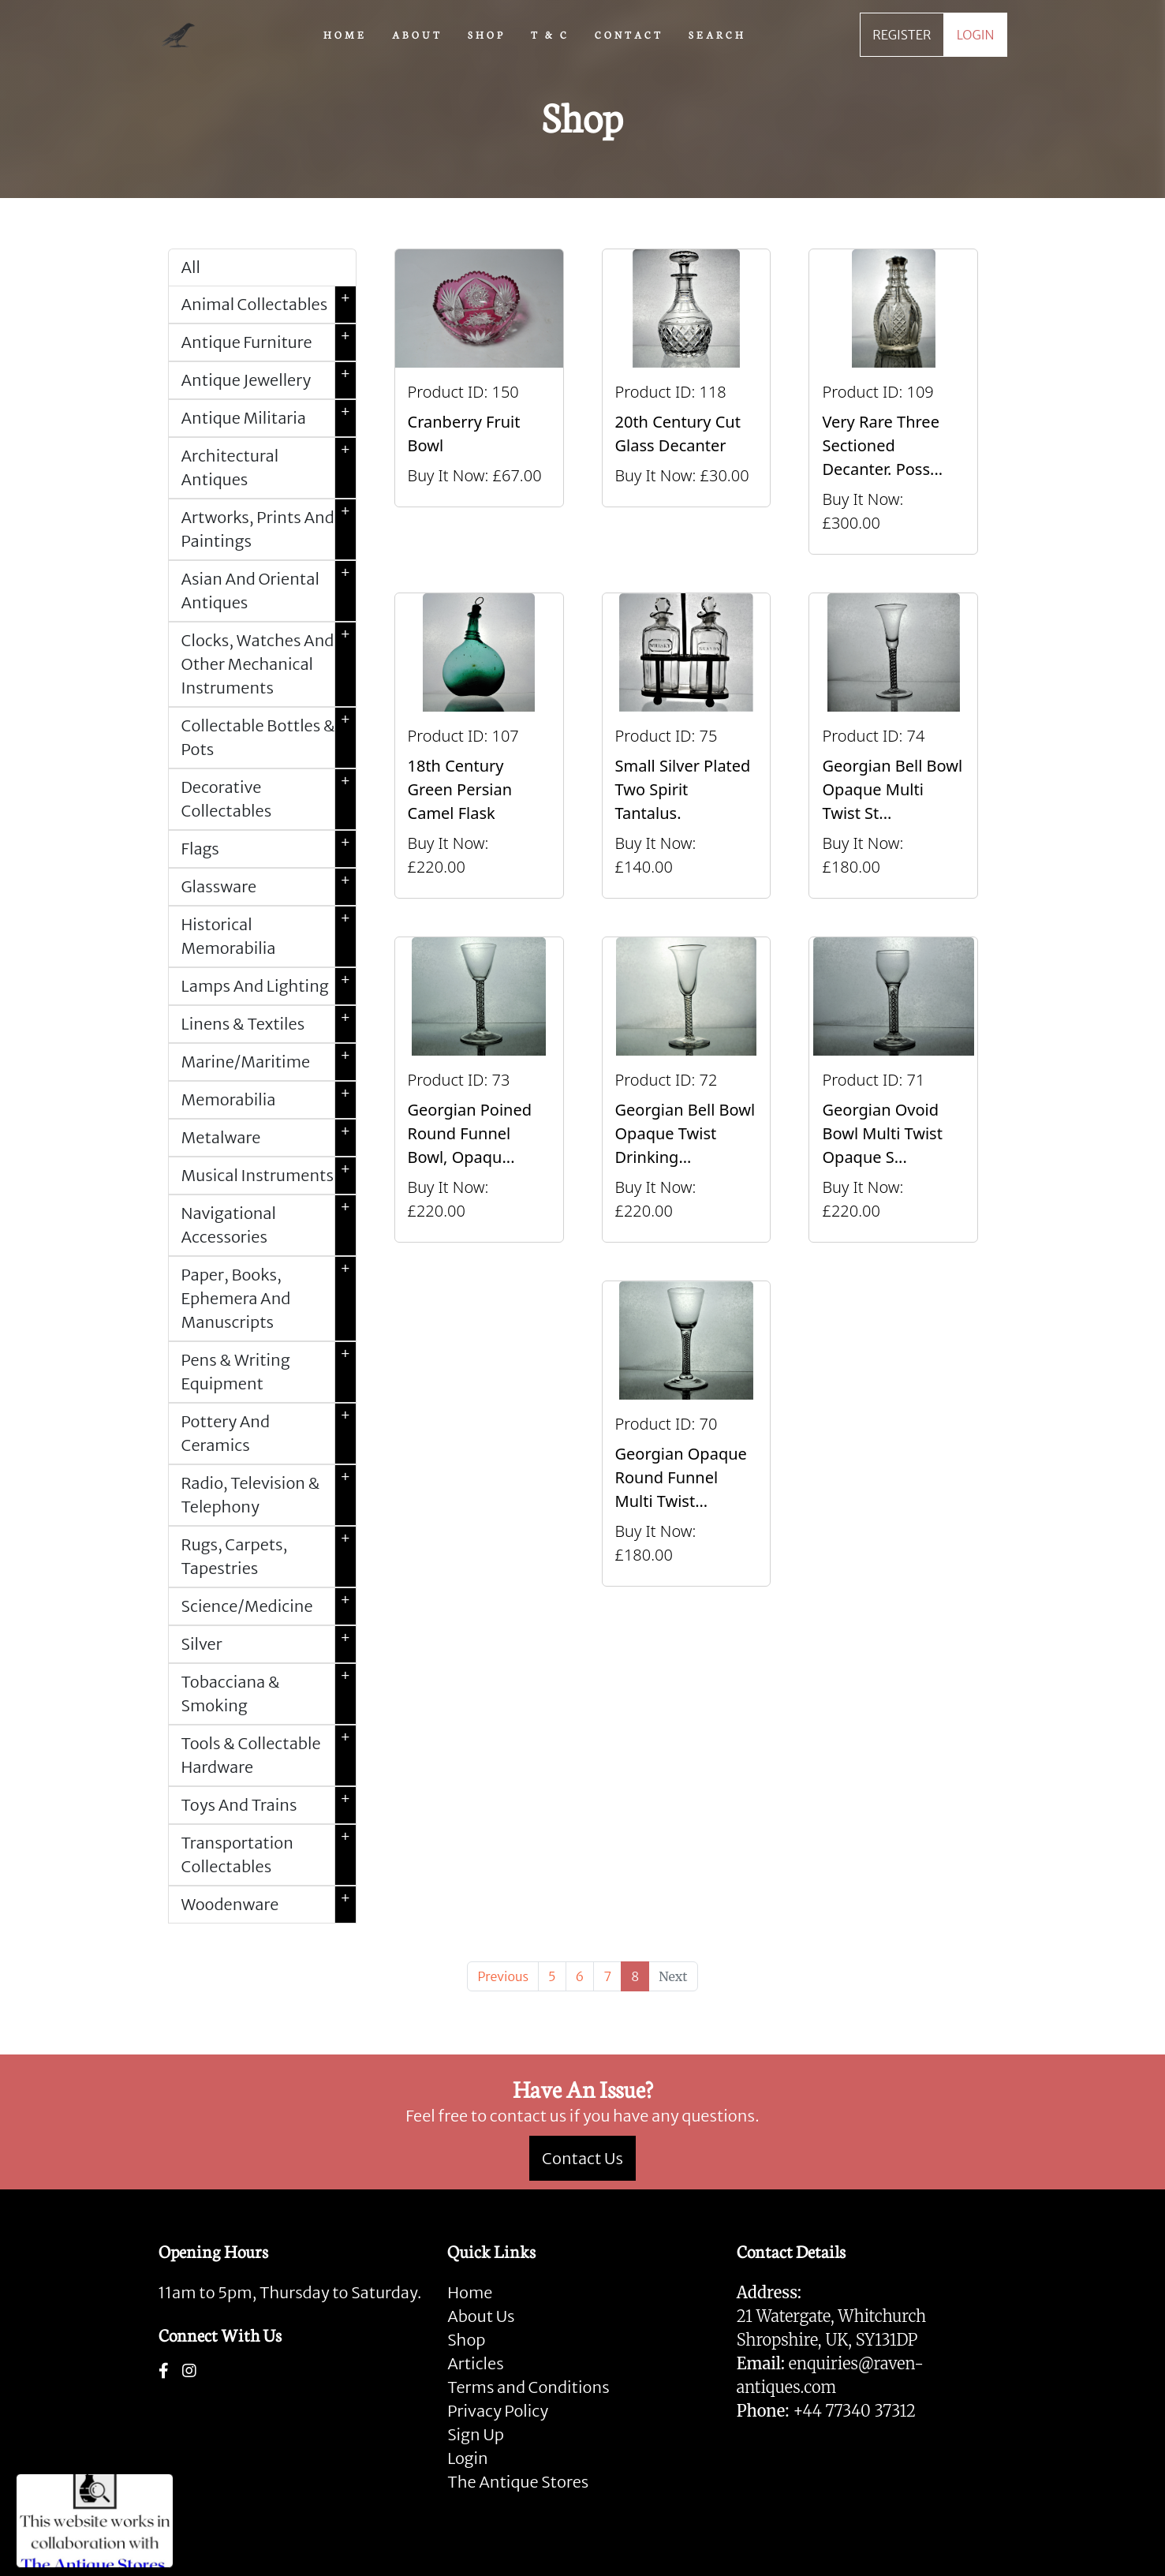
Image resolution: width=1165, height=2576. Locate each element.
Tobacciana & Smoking (268, 1694)
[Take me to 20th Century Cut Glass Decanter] (686, 402)
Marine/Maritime (268, 1062)
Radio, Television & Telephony (268, 1495)
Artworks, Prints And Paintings (268, 529)
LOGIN (976, 35)
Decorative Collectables (268, 799)
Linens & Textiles (268, 1024)
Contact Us (582, 2158)
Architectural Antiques (268, 468)
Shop (466, 2340)
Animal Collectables (268, 304)
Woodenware (268, 1904)
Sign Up (475, 2434)
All (190, 267)
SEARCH (717, 34)
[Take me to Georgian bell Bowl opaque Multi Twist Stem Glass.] (893, 746)
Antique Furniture (268, 342)
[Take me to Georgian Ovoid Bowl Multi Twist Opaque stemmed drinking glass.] (893, 1090)
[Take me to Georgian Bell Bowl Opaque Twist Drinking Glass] (686, 1090)
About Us (480, 2316)
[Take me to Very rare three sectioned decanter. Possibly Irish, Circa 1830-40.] (893, 402)
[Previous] (503, 1976)
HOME (345, 34)
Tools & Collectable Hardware (268, 1755)
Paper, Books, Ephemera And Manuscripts (268, 1298)
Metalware (268, 1138)
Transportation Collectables (268, 1855)
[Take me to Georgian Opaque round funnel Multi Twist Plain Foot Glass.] (686, 1434)
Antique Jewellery (268, 380)
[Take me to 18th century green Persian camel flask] (479, 746)
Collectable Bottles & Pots (268, 738)
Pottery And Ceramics (268, 1434)
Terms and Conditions (528, 2387)
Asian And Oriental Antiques (268, 591)
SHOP (487, 34)
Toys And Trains (268, 1805)
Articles (475, 2363)
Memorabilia (268, 1100)
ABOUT (417, 34)
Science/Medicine (268, 1606)
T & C (550, 34)
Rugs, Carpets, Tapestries (268, 1557)
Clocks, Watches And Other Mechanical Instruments (268, 664)
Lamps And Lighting (268, 986)
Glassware (268, 887)
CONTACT (629, 34)
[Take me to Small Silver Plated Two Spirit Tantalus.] (686, 746)
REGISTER (901, 35)
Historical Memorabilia (268, 936)
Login (467, 2458)
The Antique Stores (517, 2482)
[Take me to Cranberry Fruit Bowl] (479, 402)
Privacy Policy (497, 2411)
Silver (268, 1644)
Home (469, 2292)
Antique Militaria (268, 418)
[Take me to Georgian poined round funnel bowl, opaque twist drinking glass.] (479, 1090)
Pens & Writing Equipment (268, 1372)
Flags (268, 849)
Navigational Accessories (268, 1225)
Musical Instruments (268, 1175)
